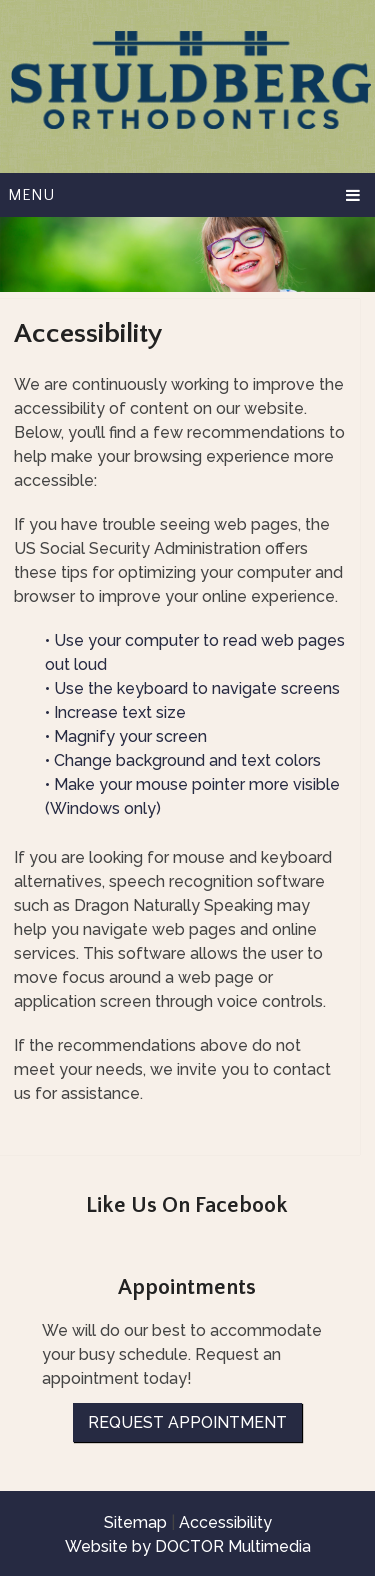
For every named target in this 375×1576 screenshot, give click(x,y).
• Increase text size (117, 712)
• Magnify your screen (128, 736)
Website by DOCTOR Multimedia (188, 1546)
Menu (31, 195)
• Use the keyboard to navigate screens (194, 688)
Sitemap (135, 1522)
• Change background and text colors (185, 760)
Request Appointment (187, 1422)
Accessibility (225, 1522)
